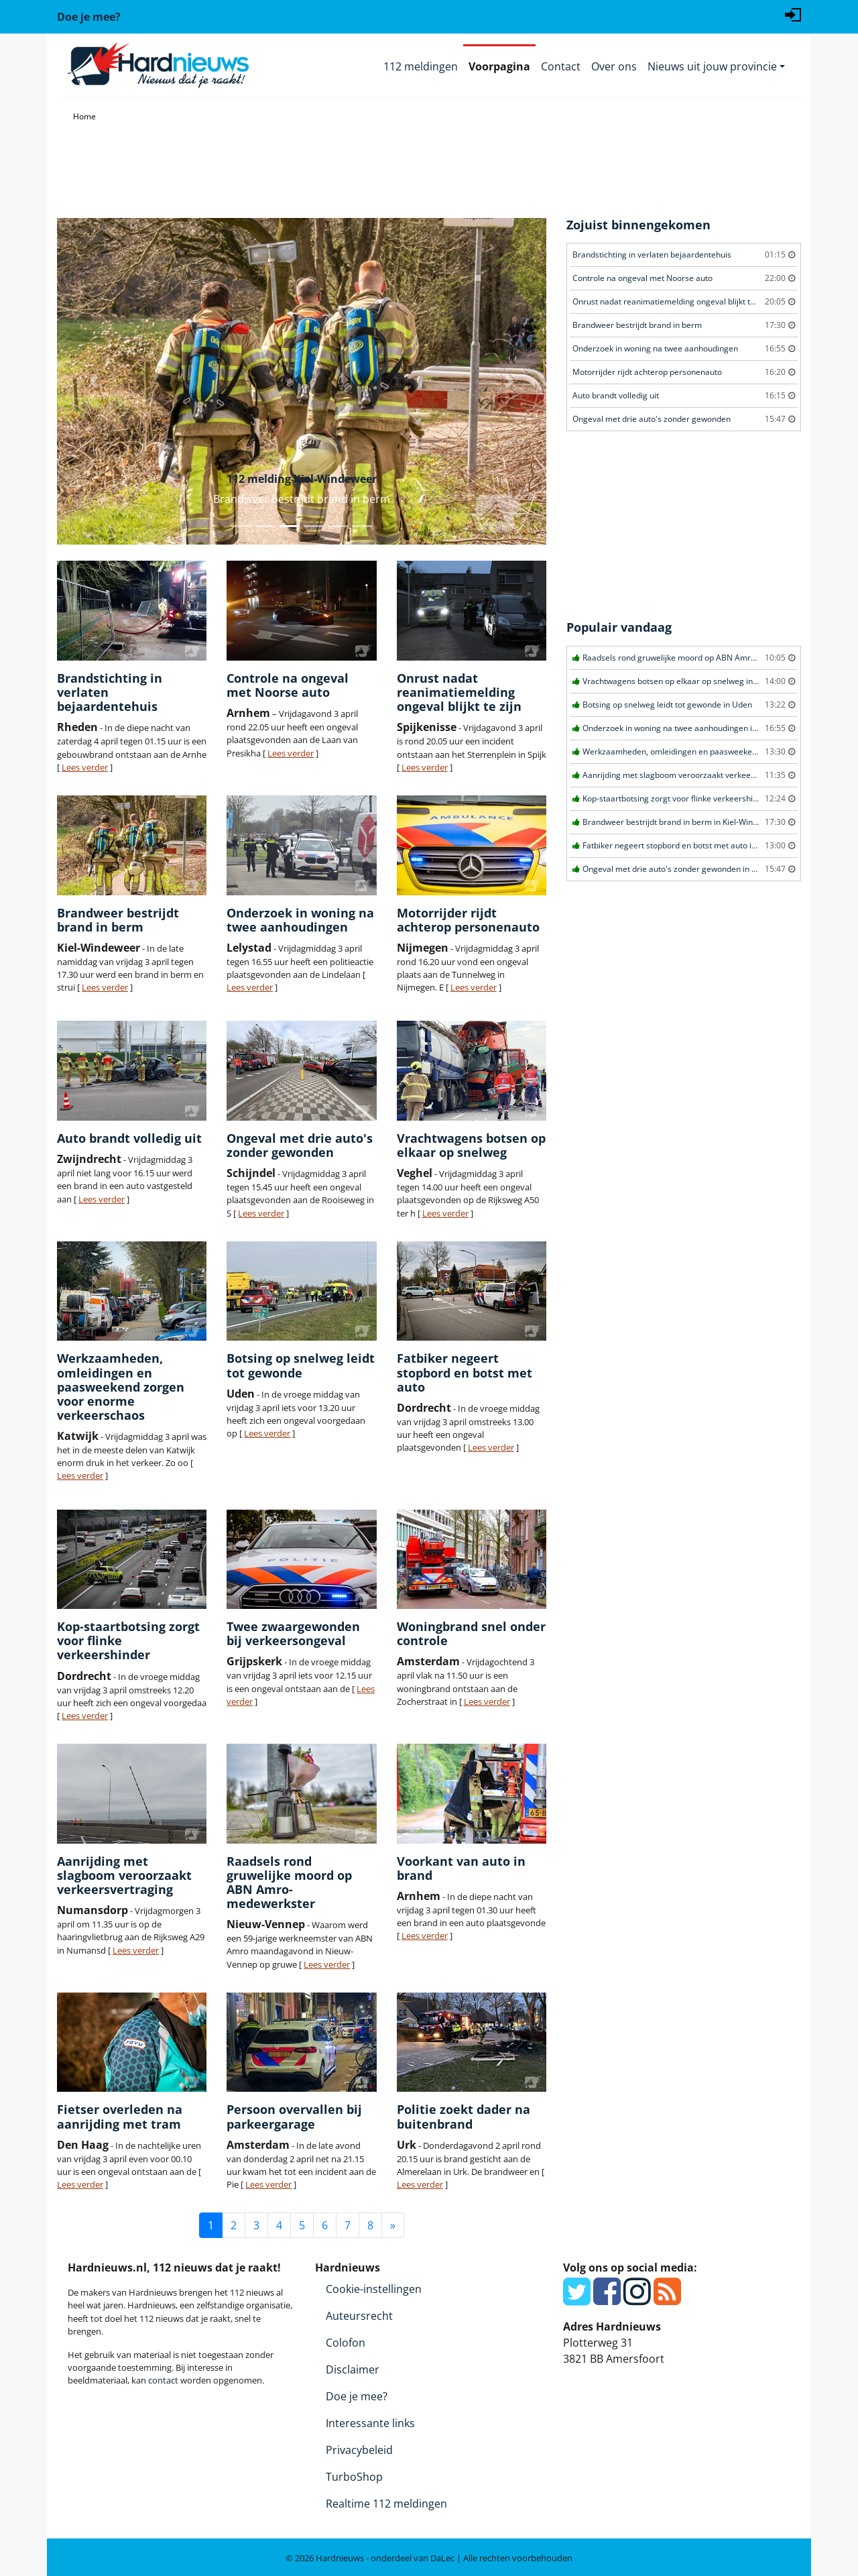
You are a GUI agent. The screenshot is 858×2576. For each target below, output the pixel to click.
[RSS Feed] (667, 2299)
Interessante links (370, 2423)
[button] (94, 381)
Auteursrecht (359, 2315)
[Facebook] (607, 2299)
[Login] (793, 13)
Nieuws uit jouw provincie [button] (712, 66)
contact (163, 2380)
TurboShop (354, 2476)
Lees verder (85, 767)
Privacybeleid (359, 2450)
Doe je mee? (356, 2396)
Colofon (345, 2342)
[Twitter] (577, 2299)
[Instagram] (637, 2299)
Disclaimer (352, 2369)
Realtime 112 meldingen (386, 2503)
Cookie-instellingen (374, 2289)
